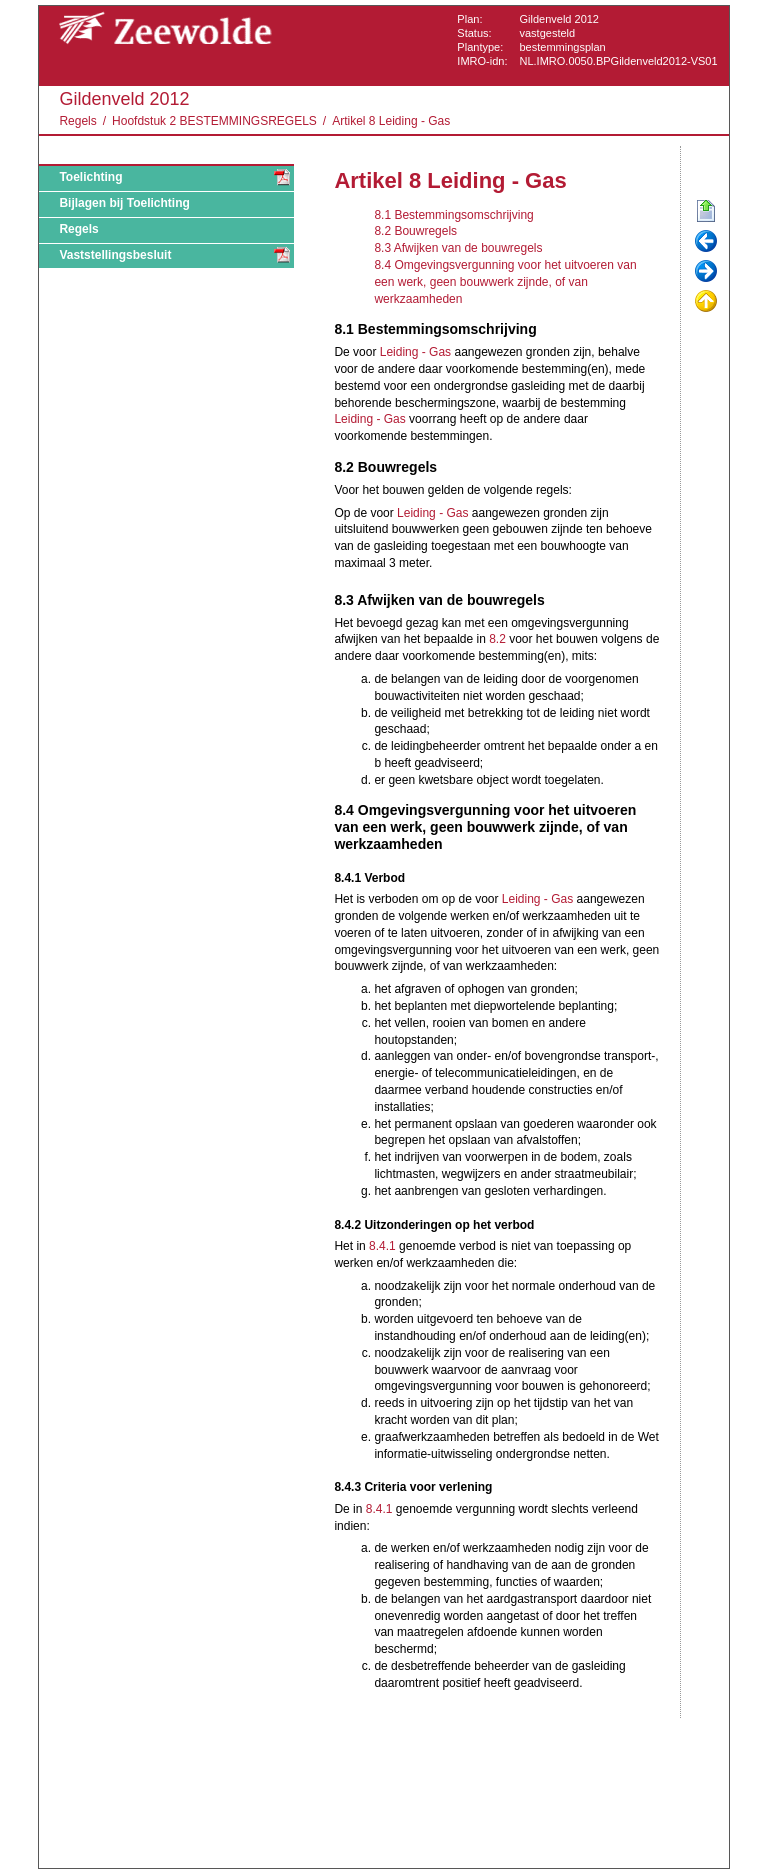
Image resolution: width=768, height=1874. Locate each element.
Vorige (706, 242)
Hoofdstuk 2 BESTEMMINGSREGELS (214, 121)
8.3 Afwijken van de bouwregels (458, 248)
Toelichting (90, 177)
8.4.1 (382, 1246)
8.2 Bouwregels (415, 231)
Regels (77, 121)
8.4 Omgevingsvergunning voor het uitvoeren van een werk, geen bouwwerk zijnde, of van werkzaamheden (505, 282)
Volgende (706, 272)
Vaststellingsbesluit (115, 255)
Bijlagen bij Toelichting (124, 203)
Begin (706, 212)
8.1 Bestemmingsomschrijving (453, 215)
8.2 (497, 639)
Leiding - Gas (415, 352)
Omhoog (706, 302)
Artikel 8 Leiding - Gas (391, 121)
